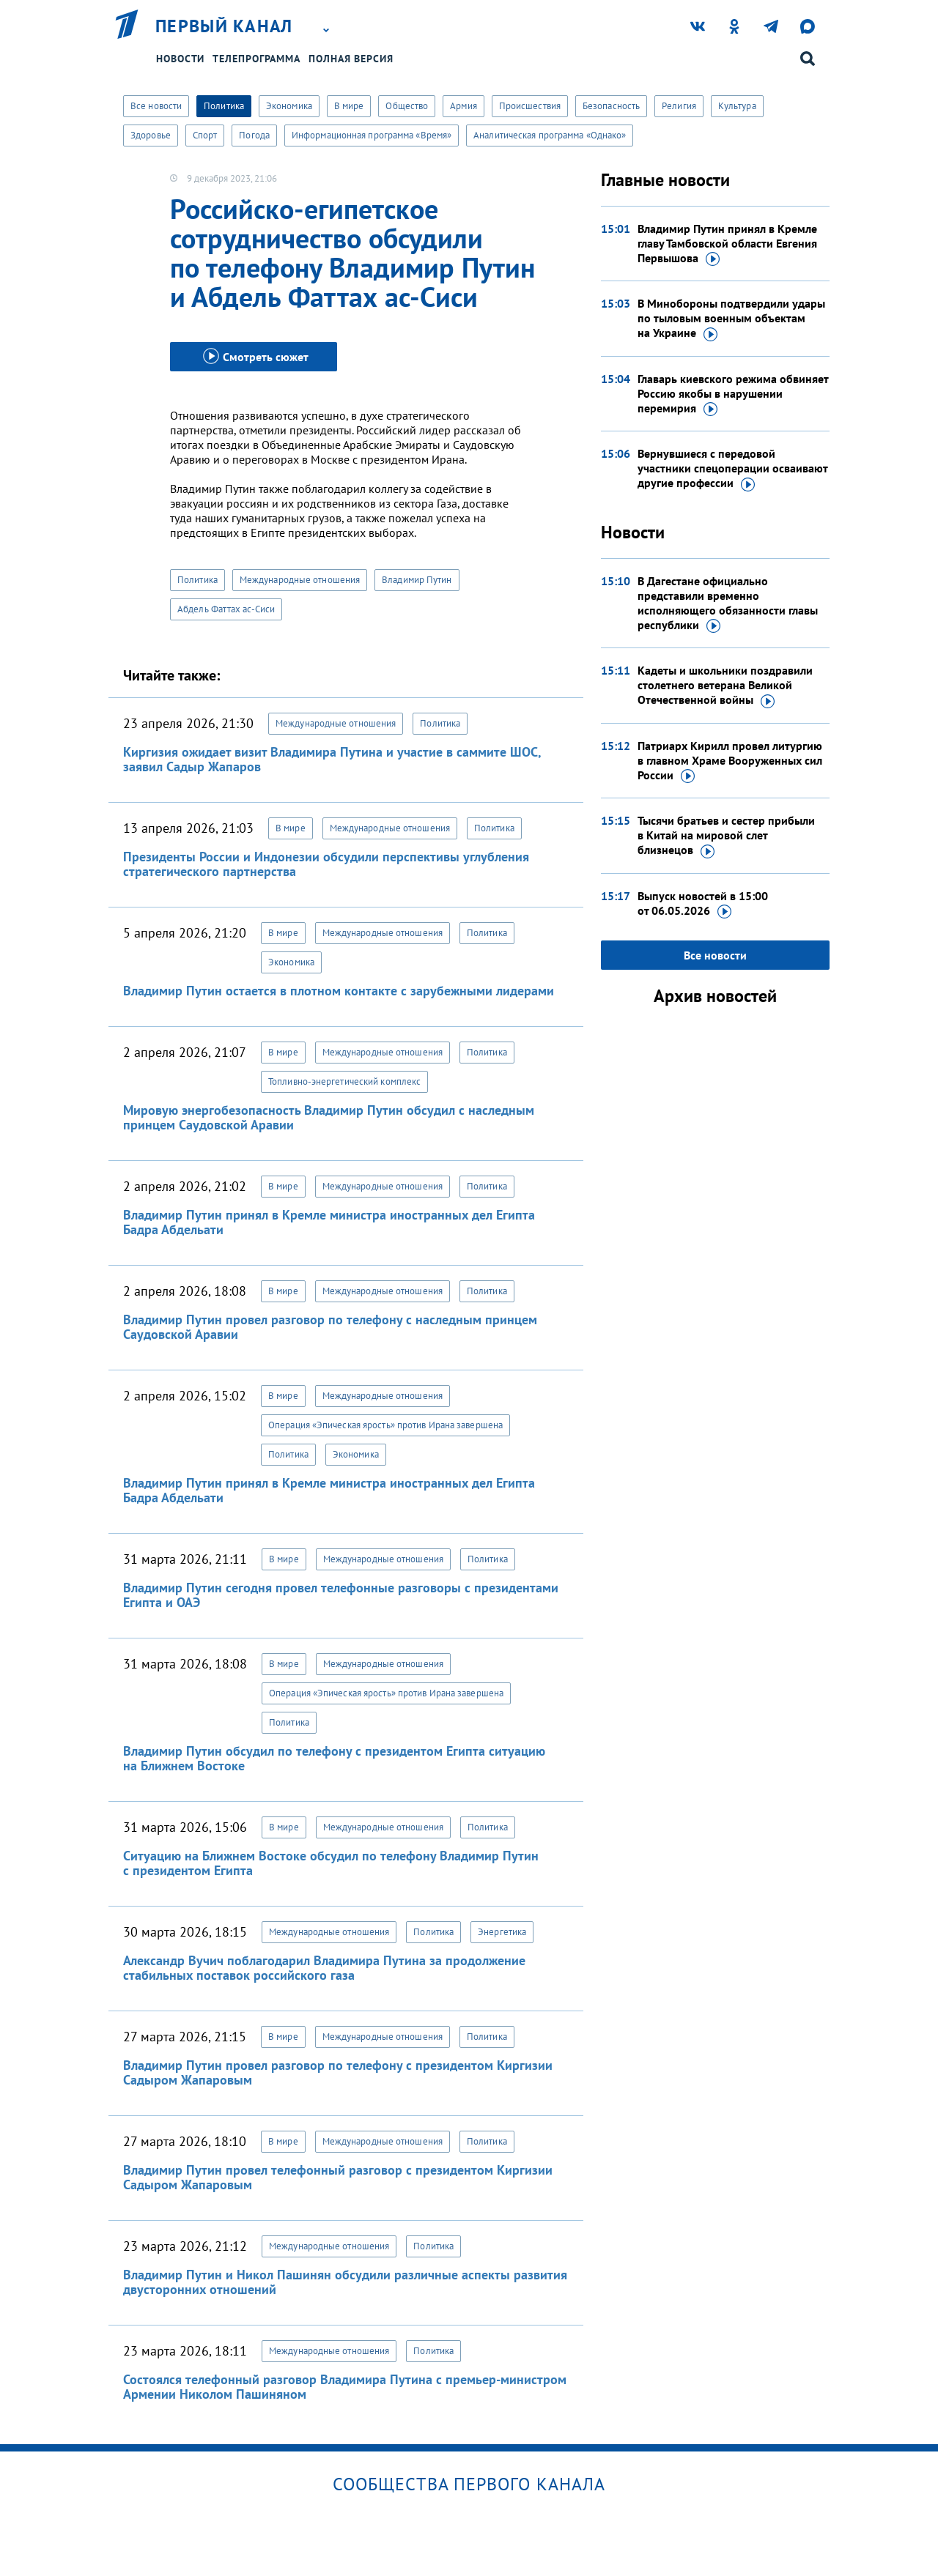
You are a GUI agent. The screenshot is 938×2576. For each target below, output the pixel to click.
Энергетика (502, 1932)
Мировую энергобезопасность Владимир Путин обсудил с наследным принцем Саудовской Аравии (328, 1117)
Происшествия (530, 106)
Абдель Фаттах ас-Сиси (226, 609)
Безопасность (611, 106)
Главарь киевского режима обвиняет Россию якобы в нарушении (733, 394)
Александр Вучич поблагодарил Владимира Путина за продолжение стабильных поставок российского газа (324, 1967)
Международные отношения (300, 580)
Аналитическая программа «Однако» (549, 135)
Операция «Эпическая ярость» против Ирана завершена (385, 1425)
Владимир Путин (416, 580)
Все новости (156, 106)
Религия (679, 106)
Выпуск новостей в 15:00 (703, 903)
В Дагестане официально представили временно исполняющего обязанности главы (728, 604)
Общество (406, 106)
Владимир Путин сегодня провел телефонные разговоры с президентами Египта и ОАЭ (340, 1595)
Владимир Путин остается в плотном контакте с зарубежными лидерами (338, 990)
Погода (254, 135)
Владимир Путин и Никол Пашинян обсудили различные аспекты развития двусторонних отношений (345, 2282)
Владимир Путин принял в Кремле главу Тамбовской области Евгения (727, 244)
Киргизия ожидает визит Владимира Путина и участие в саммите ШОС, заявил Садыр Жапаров (332, 759)
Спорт (205, 135)
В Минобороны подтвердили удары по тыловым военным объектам (731, 318)
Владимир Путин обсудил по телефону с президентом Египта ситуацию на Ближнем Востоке (334, 1758)
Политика (224, 106)
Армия (463, 106)
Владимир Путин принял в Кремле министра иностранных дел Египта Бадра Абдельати (329, 1222)
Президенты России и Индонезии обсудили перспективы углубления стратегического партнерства (326, 864)
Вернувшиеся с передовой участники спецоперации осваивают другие (732, 468)
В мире (349, 106)
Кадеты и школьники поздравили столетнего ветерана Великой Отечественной (725, 685)
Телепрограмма (256, 58)
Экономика (289, 106)
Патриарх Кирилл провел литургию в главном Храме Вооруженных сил (730, 761)
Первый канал (224, 26)
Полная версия (351, 58)
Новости (180, 58)
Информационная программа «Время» (371, 135)
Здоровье (150, 135)
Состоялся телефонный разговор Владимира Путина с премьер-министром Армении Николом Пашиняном (344, 2386)
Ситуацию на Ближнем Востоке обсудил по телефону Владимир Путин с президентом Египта (331, 1863)
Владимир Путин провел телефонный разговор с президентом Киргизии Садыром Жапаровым (338, 2177)
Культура (737, 106)
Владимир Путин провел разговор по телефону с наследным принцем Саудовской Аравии (330, 1327)
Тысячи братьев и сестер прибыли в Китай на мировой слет (726, 835)
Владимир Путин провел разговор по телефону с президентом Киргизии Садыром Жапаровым (338, 2072)
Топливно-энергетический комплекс (344, 1081)
